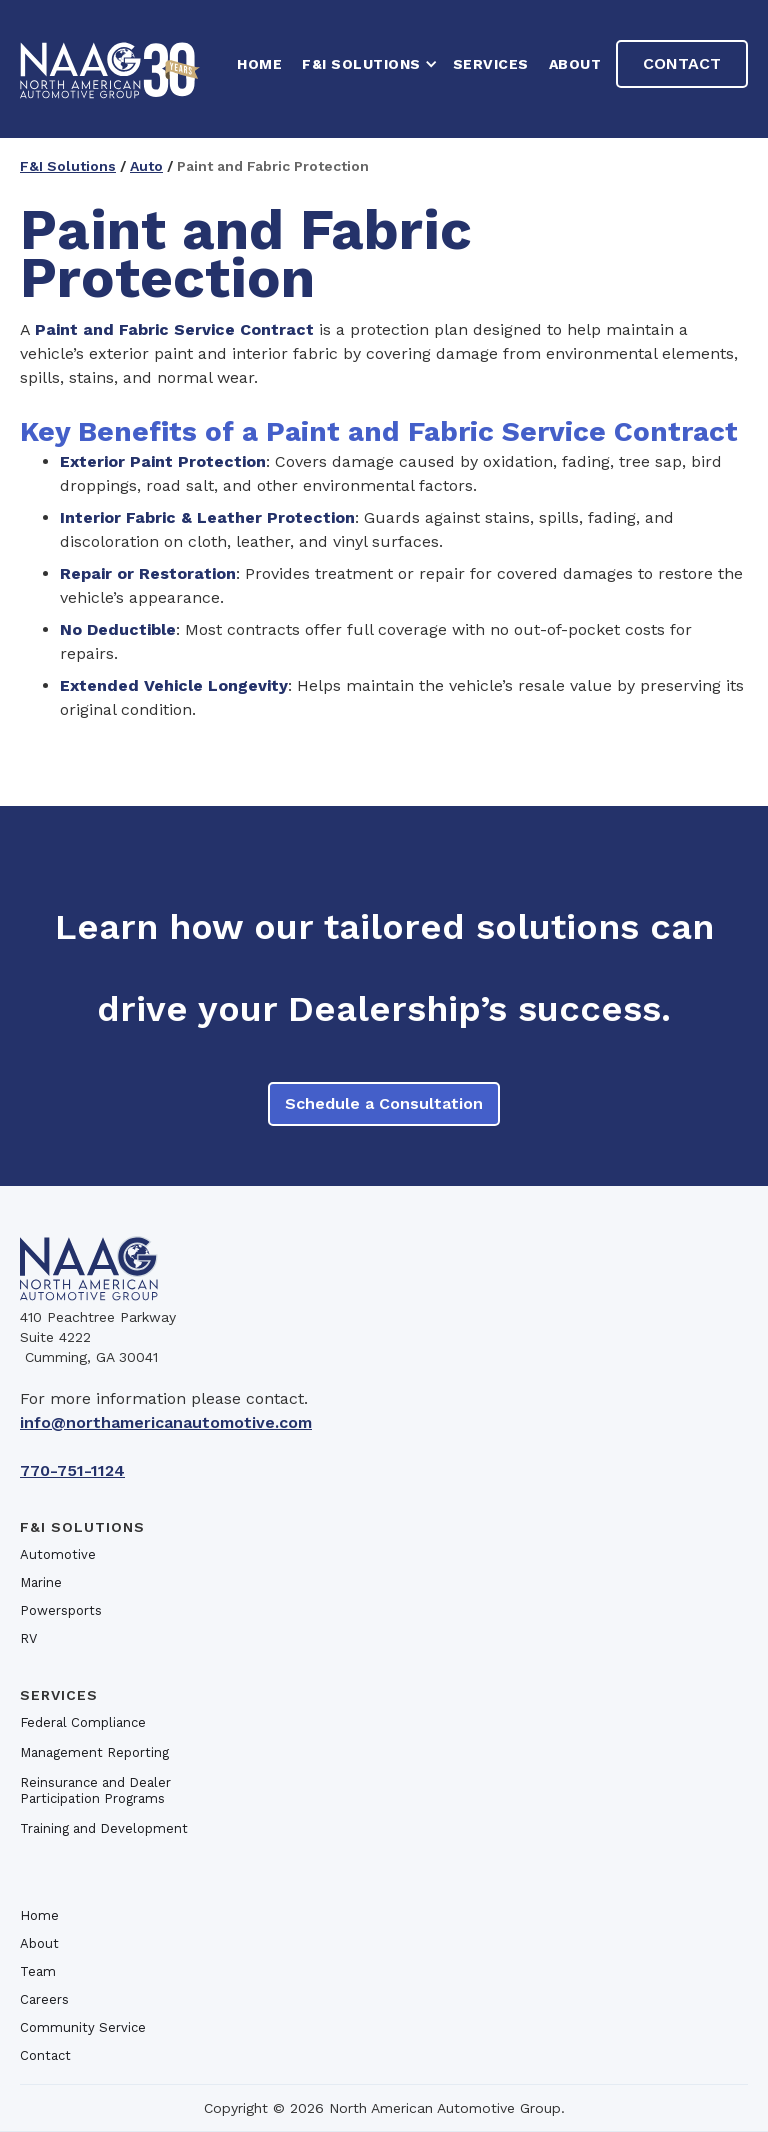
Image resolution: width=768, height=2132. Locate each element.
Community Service (83, 2027)
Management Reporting (94, 1752)
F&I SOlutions (82, 1527)
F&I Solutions (68, 166)
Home (39, 1915)
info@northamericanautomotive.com (166, 1422)
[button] (367, 64)
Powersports (61, 1610)
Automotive (58, 1554)
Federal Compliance (83, 1722)
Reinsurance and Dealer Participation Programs (95, 1790)
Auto (146, 166)
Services (491, 64)
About (575, 64)
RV (28, 1638)
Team (38, 1971)
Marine (41, 1582)
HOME (259, 64)
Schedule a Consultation (384, 1103)
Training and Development (104, 1828)
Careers (44, 1999)
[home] (110, 69)
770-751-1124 (72, 1470)
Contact (682, 63)
